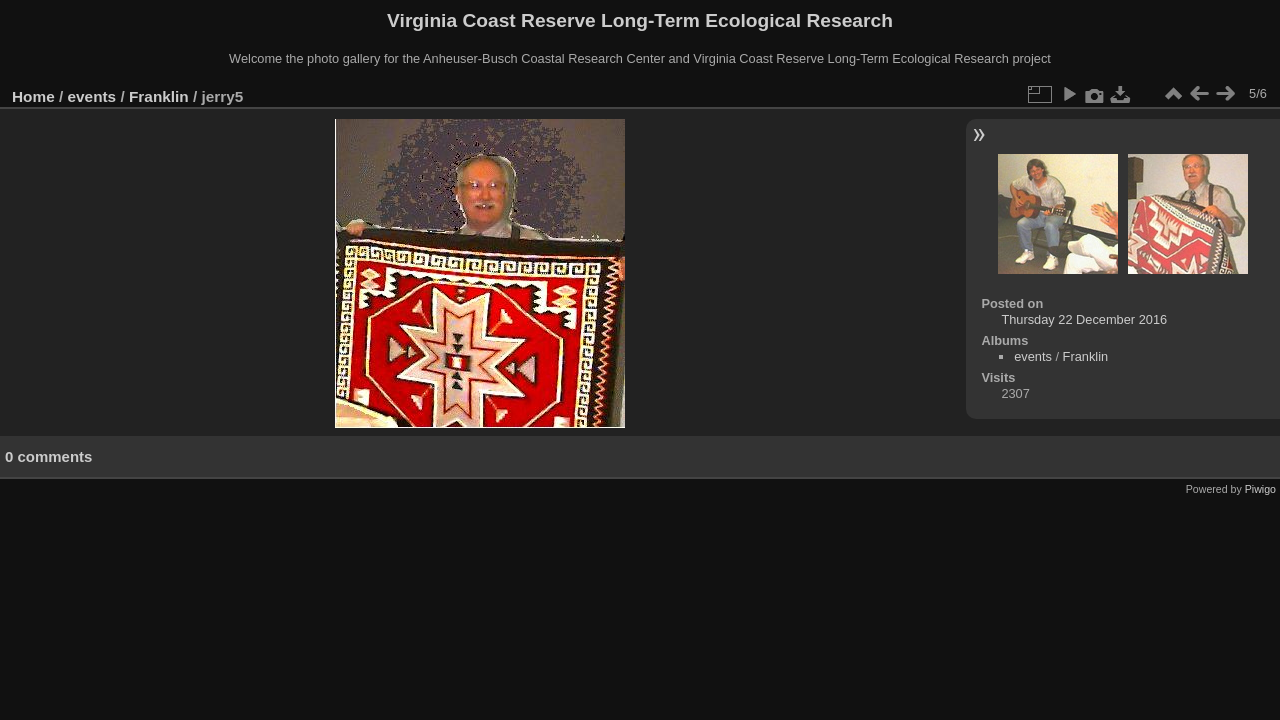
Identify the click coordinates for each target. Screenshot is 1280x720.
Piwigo (1260, 489)
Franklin (159, 96)
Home (33, 96)
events (92, 96)
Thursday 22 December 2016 (1084, 319)
